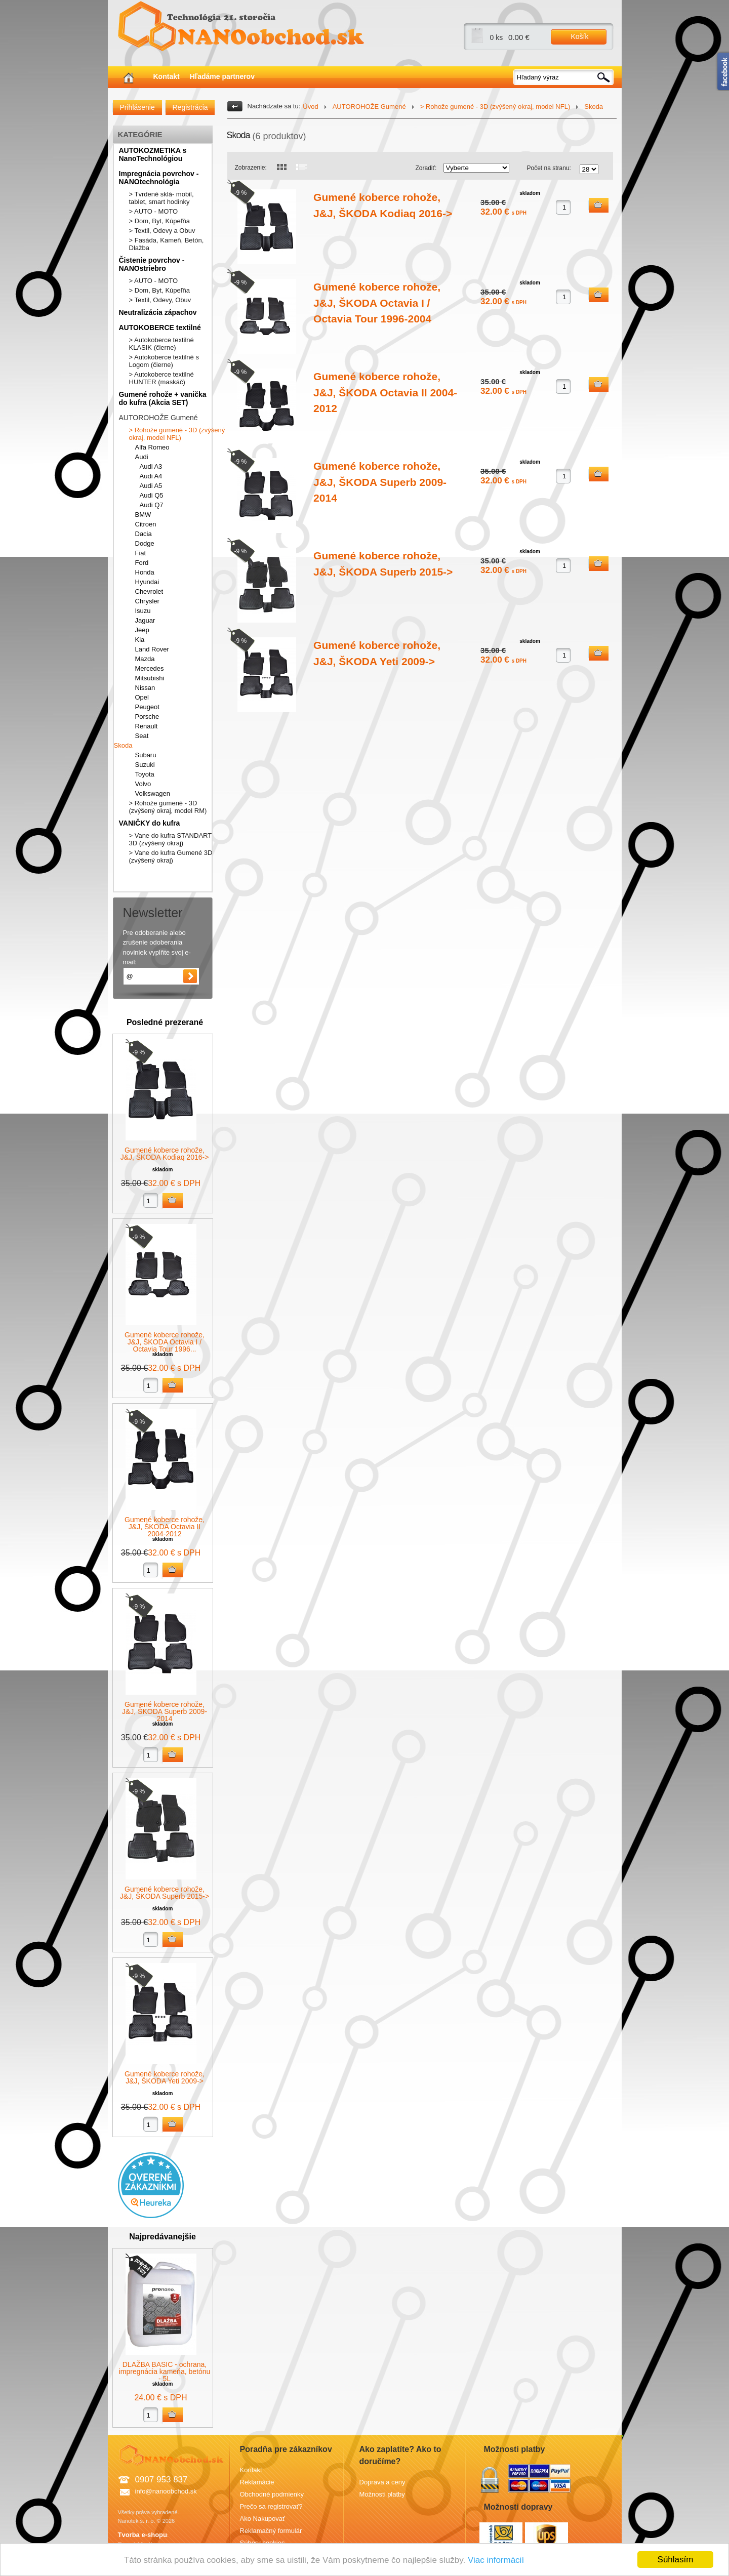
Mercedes (149, 668)
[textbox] (564, 77)
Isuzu (143, 611)
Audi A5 (151, 485)
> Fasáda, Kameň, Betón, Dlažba (166, 244)
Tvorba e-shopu (143, 2535)
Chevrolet (149, 591)
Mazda (145, 659)
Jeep (142, 630)
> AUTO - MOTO (153, 211)
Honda (144, 572)
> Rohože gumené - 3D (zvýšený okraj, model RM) (168, 806)
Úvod (310, 106)
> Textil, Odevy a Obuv (162, 230)
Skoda (123, 745)
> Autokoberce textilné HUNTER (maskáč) (161, 378)
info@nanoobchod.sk (166, 2491)
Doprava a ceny (382, 2482)
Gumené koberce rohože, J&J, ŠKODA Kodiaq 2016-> (164, 1153)
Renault (146, 726)
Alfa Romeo (152, 447)
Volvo (143, 784)
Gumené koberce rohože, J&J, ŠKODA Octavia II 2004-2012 (165, 1527)
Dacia (143, 534)
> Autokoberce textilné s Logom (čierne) (164, 361)
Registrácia (190, 107)
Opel (142, 697)
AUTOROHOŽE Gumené (158, 418)
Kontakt (166, 76)
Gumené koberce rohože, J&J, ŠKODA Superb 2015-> (164, 1892)
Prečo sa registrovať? (271, 2506)
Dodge (144, 543)
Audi (141, 457)
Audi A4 (151, 476)
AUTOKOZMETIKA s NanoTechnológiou (153, 154)
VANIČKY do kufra (149, 823)
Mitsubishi (150, 678)
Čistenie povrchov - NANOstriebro (152, 264)
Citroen (145, 524)
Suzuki (145, 764)
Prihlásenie (137, 107)
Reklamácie (257, 2482)
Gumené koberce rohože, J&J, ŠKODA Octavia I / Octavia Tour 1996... (165, 1342)
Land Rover (152, 649)
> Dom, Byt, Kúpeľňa (159, 221)
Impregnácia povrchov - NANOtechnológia (159, 178)
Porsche (147, 716)
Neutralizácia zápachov (158, 312)
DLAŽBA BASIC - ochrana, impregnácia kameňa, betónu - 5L (165, 2371)
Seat (142, 736)
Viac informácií (496, 2560)
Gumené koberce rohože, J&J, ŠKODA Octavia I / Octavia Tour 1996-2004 (376, 302)
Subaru (145, 755)
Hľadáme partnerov (222, 76)
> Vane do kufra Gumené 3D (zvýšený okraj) (171, 856)
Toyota (144, 774)
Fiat (140, 553)
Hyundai (147, 582)
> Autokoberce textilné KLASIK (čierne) (161, 343)
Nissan (145, 687)
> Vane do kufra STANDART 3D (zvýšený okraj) (170, 839)
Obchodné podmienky (272, 2494)
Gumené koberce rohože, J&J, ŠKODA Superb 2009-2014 (164, 1711)
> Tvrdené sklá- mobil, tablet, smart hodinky (161, 198)
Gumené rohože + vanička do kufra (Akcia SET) (163, 398)
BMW (143, 514)
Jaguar (145, 620)
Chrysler (147, 601)
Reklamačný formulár (271, 2530)
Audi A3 (151, 466)
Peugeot (147, 707)
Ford (142, 562)
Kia (140, 639)
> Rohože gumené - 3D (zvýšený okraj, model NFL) (177, 433)
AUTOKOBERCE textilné (160, 327)
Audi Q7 (152, 505)
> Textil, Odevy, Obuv (160, 300)
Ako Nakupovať (262, 2518)
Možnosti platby (382, 2494)
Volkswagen (152, 793)
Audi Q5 (152, 495)
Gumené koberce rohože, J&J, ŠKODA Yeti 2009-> (165, 2077)
